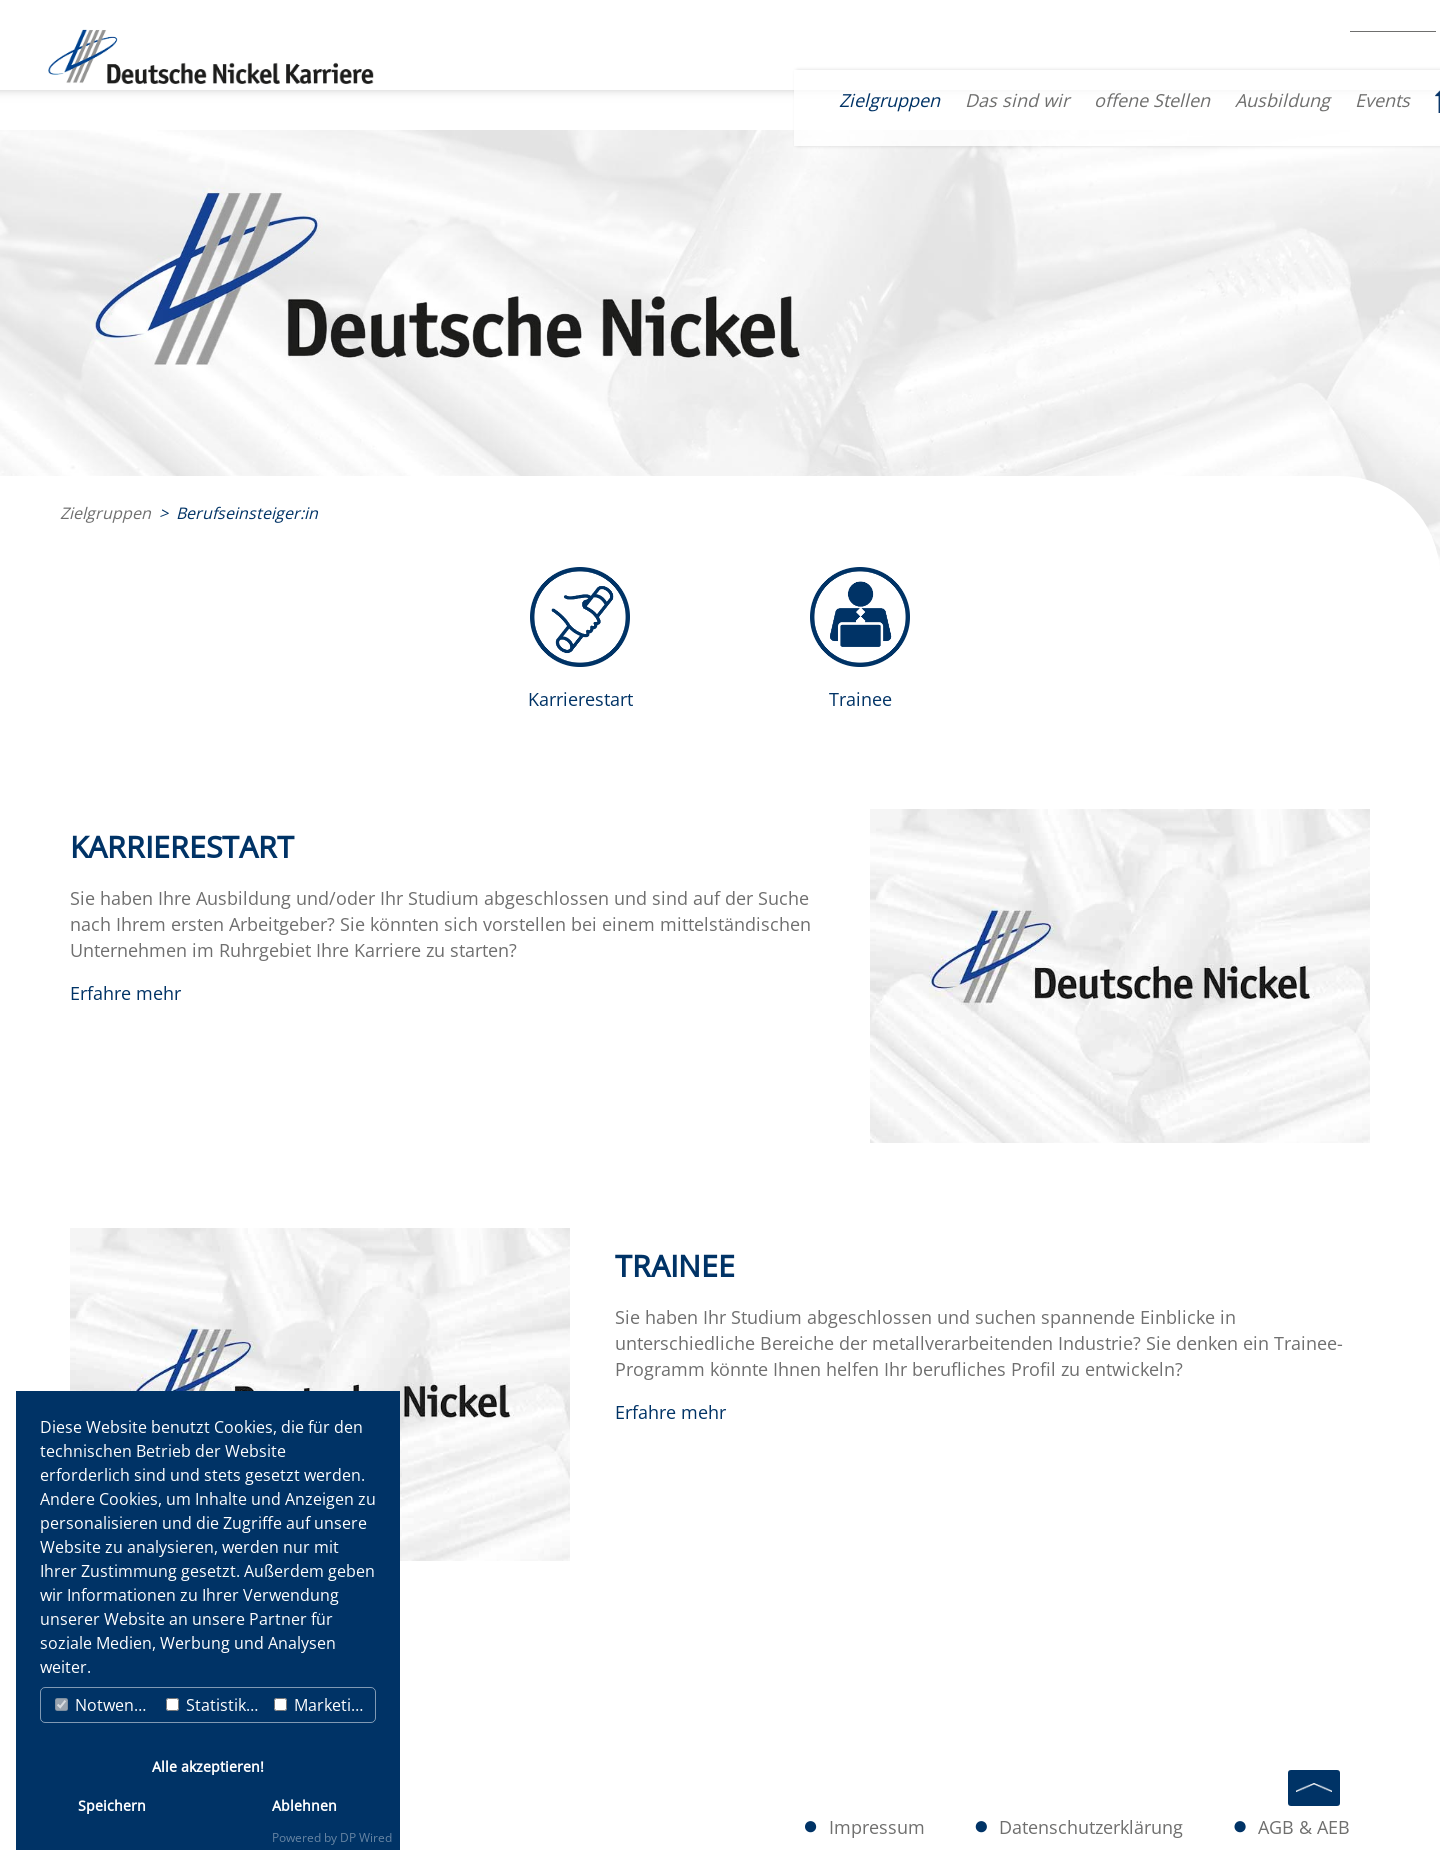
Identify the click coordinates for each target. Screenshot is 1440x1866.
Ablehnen (304, 1805)
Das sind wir (917, 100)
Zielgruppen (789, 100)
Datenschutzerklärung (1109, 1828)
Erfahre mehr (125, 993)
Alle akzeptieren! (208, 1766)
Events (1282, 100)
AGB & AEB (1309, 1828)
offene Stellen (1052, 100)
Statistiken (215, 1705)
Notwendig (106, 1705)
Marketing (322, 1705)
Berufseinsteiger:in (247, 513)
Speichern (112, 1805)
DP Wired (366, 1837)
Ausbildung (1182, 100)
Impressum (908, 1828)
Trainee (860, 699)
